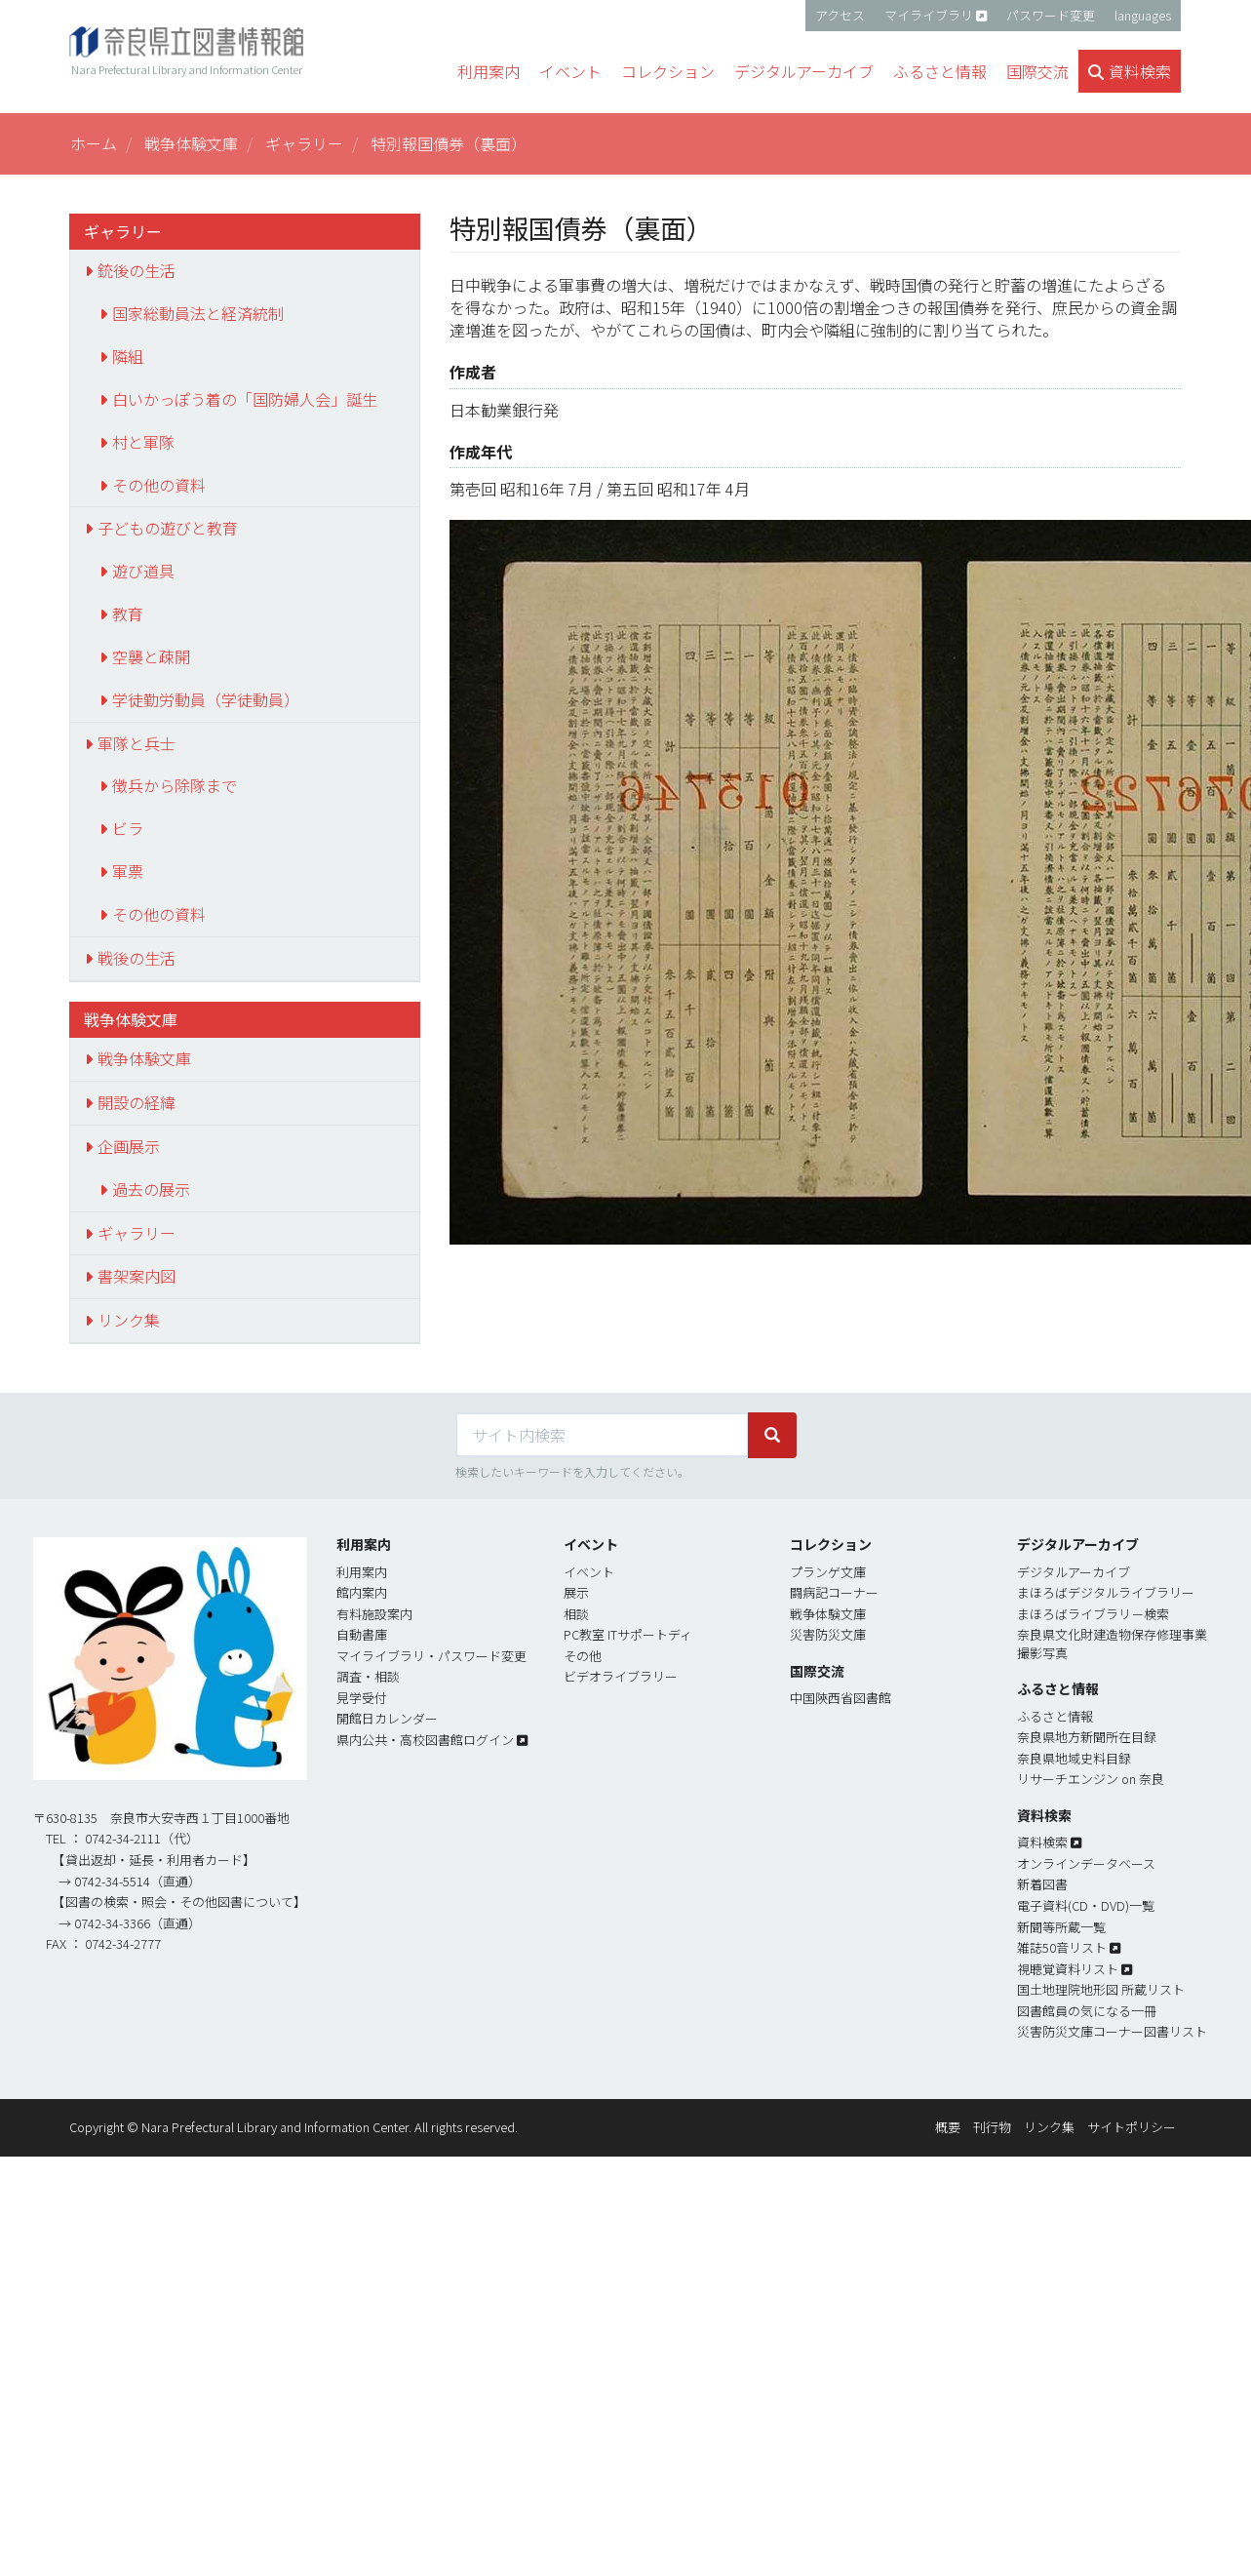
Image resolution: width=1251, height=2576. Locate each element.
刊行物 (992, 2127)
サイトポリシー (1131, 2127)
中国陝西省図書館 (840, 1697)
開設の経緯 (137, 1102)
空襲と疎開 (151, 656)
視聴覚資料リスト (1067, 1969)
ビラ (127, 828)
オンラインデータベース (1086, 1863)
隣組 (127, 356)
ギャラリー (304, 143)
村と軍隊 (143, 442)
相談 (576, 1614)
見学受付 (361, 1697)
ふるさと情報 (1055, 1716)
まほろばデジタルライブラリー (1105, 1592)
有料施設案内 (374, 1614)
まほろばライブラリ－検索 (1093, 1614)
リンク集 (129, 1319)
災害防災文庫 (828, 1634)
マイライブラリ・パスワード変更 (431, 1655)
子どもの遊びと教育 (168, 527)
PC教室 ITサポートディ (628, 1634)
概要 (947, 2127)
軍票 (127, 871)
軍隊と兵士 (137, 743)
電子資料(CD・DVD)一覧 (1085, 1905)
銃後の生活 (137, 270)
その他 (583, 1655)
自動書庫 (361, 1634)
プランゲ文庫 (828, 1572)
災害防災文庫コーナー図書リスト (1112, 2031)
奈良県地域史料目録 (1074, 1758)
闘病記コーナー (834, 1592)
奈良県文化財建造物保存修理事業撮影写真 (1112, 1643)
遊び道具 (143, 570)
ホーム (93, 143)
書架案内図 (137, 1276)
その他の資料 (159, 484)
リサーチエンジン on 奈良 (1090, 1778)
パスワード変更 (1050, 15)
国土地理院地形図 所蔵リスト (1101, 1989)
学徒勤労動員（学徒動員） (205, 699)
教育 (127, 613)
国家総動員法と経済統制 (198, 313)
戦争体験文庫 (191, 143)
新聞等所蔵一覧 (1061, 1927)
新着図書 (1042, 1884)
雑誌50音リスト (1062, 1947)
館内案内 (361, 1592)
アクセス (840, 15)
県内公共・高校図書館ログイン (425, 1739)
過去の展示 (151, 1189)
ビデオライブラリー (621, 1676)
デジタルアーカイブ (1073, 1572)
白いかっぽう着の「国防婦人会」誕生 (244, 399)
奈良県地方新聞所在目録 (1086, 1736)
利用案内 (361, 1572)
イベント (589, 1572)
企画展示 (129, 1146)
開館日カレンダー (387, 1718)
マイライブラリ (928, 15)
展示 (576, 1592)
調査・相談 (368, 1676)
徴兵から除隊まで (174, 785)
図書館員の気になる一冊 (1086, 2010)
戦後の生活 (137, 958)
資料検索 (1042, 1842)
